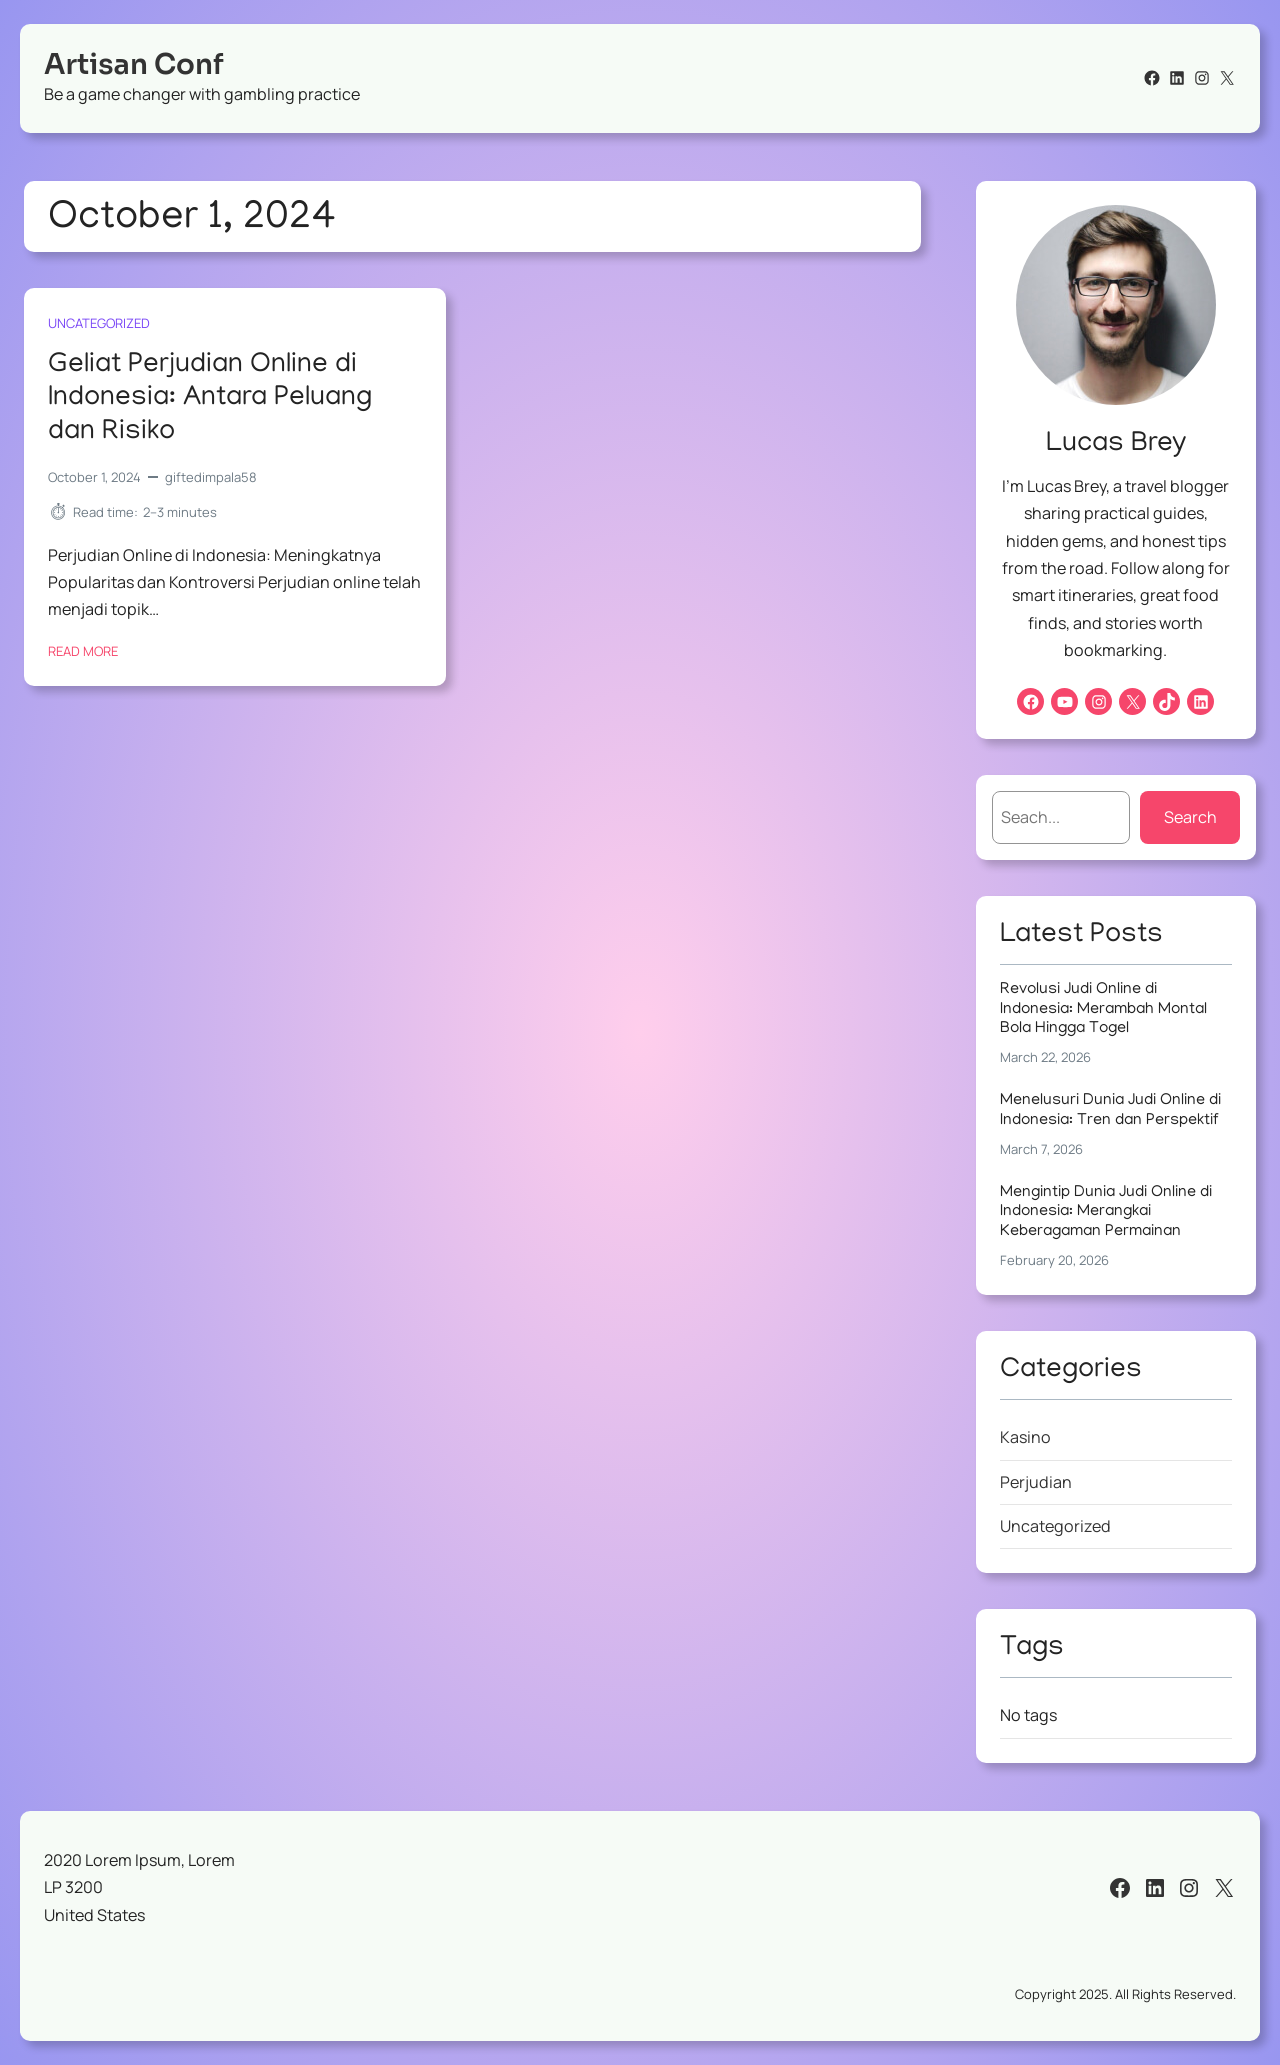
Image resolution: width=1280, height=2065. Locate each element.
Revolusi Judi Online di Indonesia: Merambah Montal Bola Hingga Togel (1103, 1009)
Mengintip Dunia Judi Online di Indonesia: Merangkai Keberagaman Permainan (1106, 1212)
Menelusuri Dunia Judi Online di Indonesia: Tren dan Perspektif (1110, 1110)
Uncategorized (99, 323)
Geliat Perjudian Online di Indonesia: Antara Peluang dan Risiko (210, 399)
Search (1190, 817)
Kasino (1025, 1437)
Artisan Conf (134, 64)
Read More (83, 650)
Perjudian (1036, 1482)
